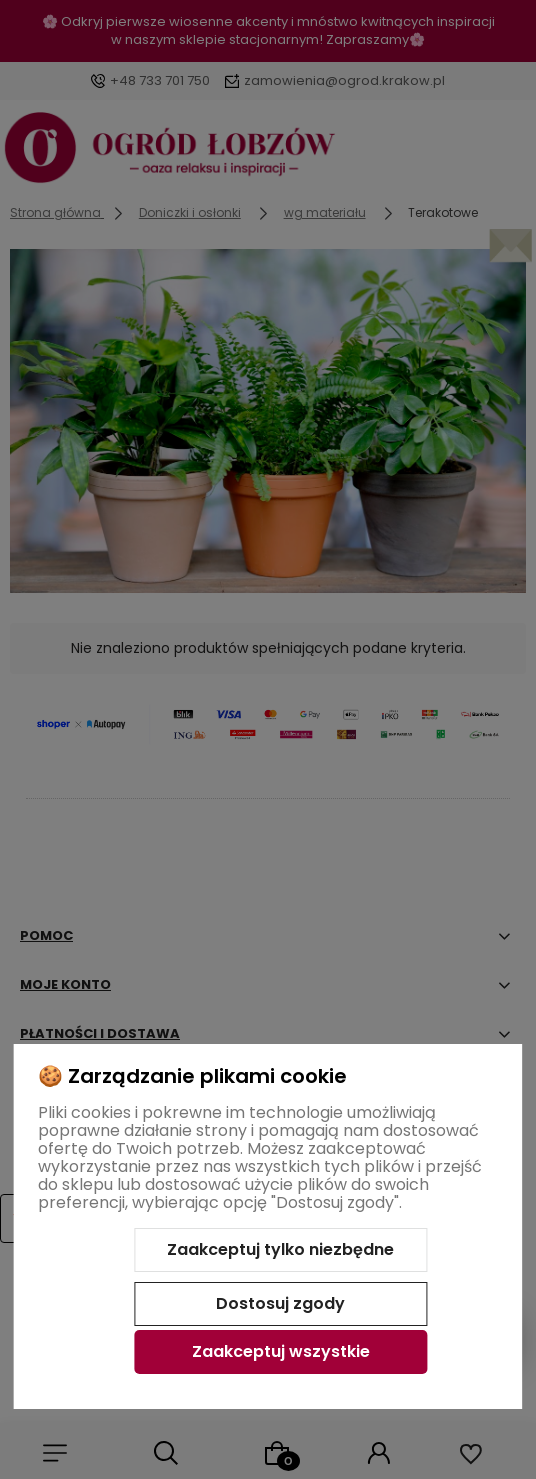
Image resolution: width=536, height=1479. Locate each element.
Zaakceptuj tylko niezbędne (280, 1249)
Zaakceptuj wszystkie (281, 1351)
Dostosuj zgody (280, 1303)
